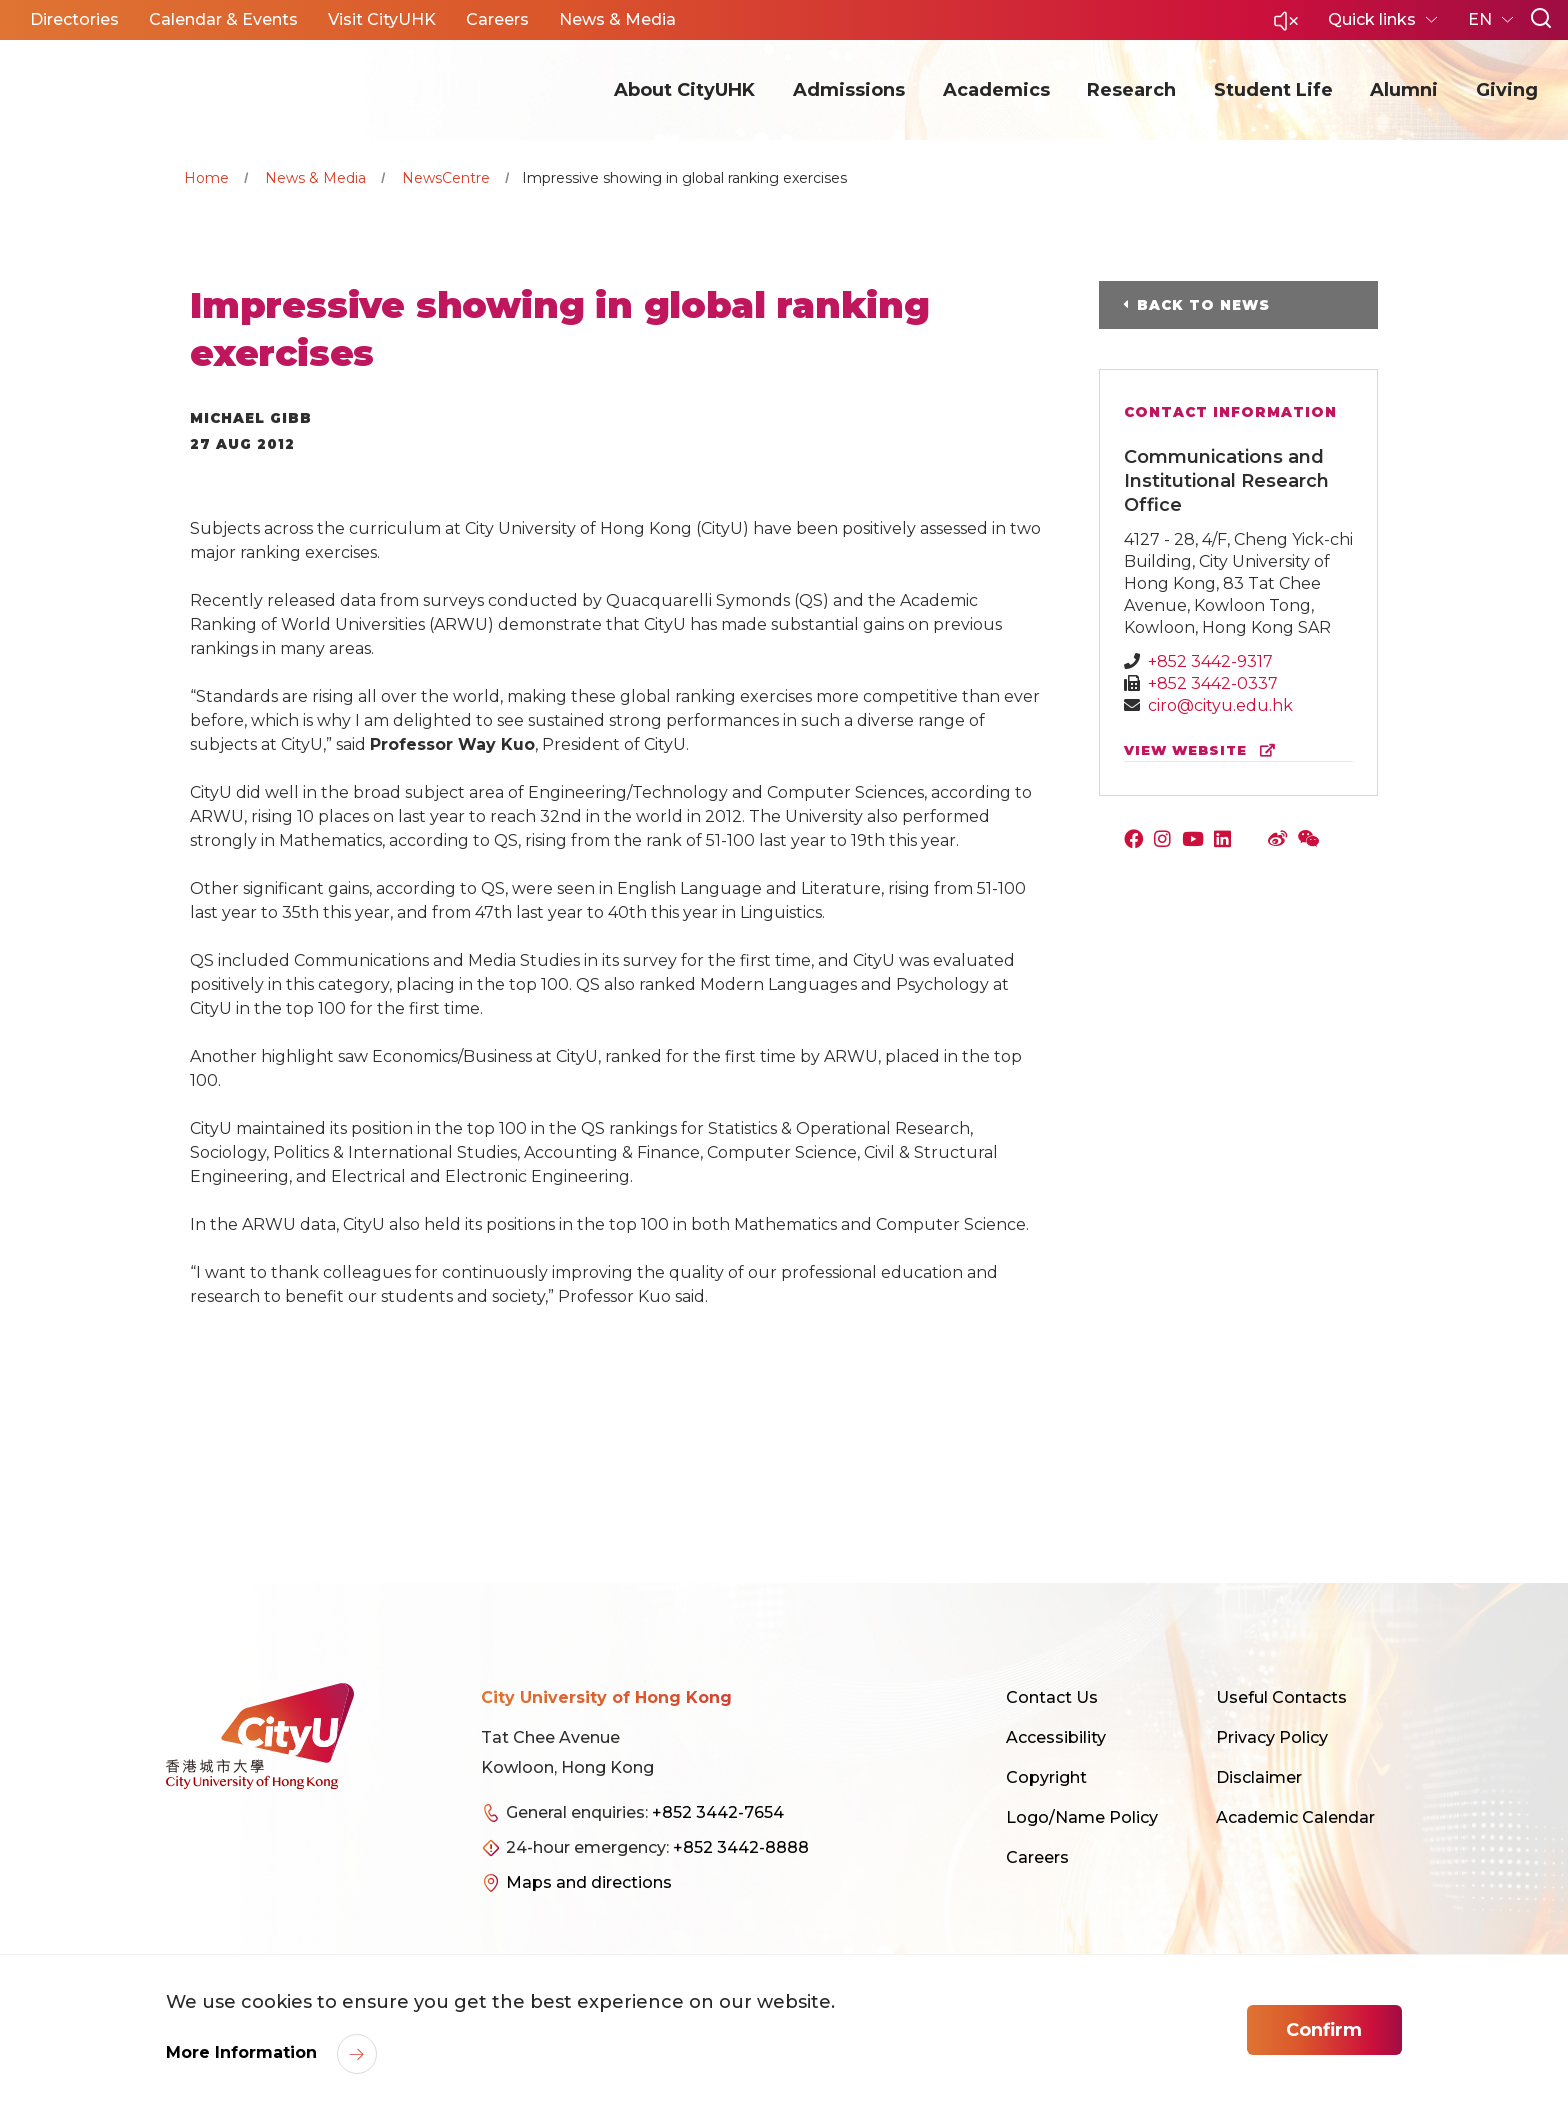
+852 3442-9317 (1210, 661)
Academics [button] (996, 90)
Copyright (1046, 1777)
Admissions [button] (849, 90)
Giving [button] (1507, 90)
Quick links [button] (1374, 19)
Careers (1037, 1857)
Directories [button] (74, 19)
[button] (1286, 26)
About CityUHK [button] (684, 90)
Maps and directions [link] (589, 1882)
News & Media (315, 178)
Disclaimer (1259, 1777)
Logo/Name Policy (1082, 1817)
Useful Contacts (1281, 1697)
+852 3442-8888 (741, 1847)
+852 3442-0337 (1213, 683)
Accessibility (1056, 1737)
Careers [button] (497, 19)
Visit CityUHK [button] (382, 19)
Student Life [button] (1273, 90)
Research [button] (1131, 90)
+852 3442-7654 (718, 1812)
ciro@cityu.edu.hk (1220, 705)
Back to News (1203, 305)
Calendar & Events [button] (223, 19)
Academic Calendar (1295, 1817)
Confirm (1324, 2030)
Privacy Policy (1272, 1737)
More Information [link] (244, 2052)
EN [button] (1482, 19)
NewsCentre (446, 178)
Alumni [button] (1404, 90)
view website (1204, 750)
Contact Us (1052, 1697)
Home (206, 178)
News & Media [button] (617, 19)
